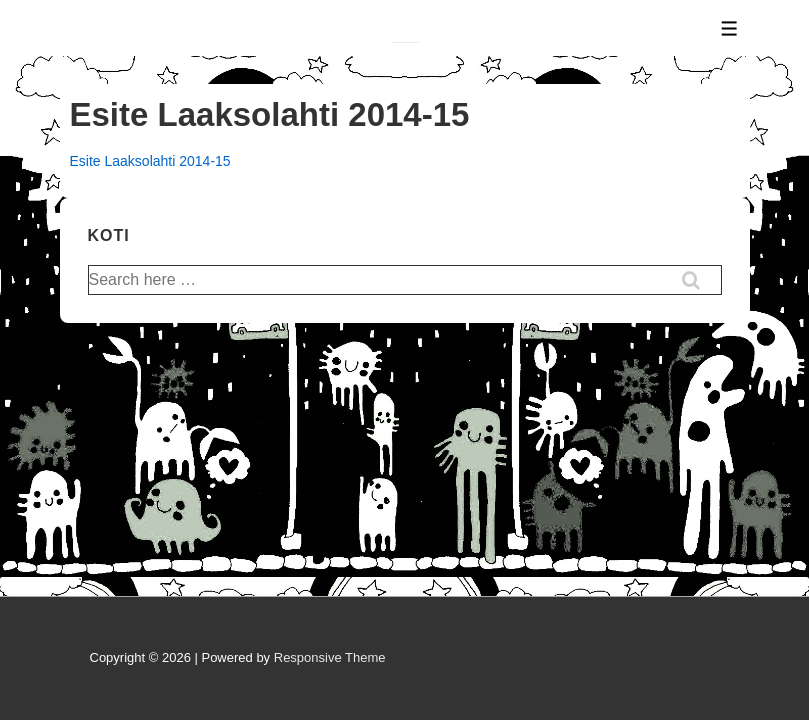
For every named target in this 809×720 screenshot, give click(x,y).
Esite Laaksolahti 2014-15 (150, 161)
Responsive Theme (330, 657)
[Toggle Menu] (729, 28)
